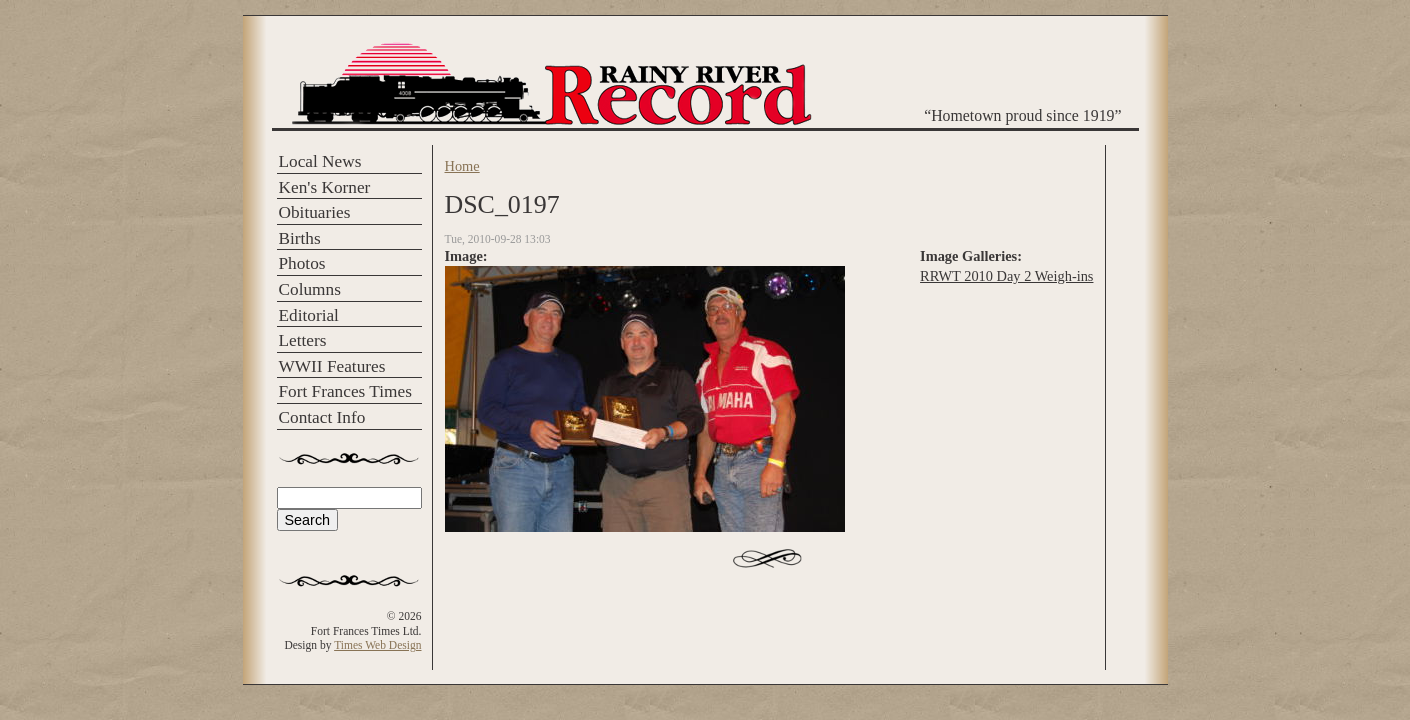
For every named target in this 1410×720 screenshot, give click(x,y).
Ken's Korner (325, 187)
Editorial (309, 315)
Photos (302, 263)
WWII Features (332, 366)
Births (300, 238)
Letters (303, 340)
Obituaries (315, 212)
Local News (320, 161)
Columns (310, 289)
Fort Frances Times (345, 391)
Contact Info (322, 417)
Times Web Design (377, 645)
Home (462, 166)
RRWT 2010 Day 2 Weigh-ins (1006, 276)
